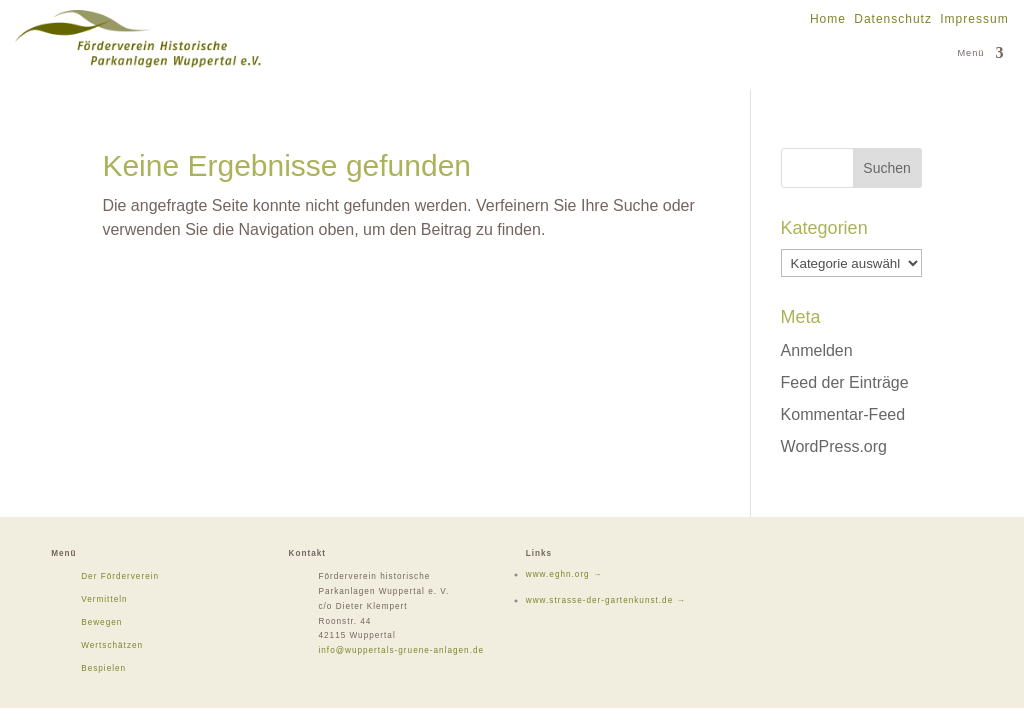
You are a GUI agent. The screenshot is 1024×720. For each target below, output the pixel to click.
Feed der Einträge (845, 382)
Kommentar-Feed (843, 414)
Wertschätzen (112, 645)
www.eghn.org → (564, 574)
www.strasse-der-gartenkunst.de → (606, 600)
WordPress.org (834, 446)
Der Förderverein (120, 576)
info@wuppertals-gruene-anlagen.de (401, 650)
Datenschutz (893, 19)
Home (828, 19)
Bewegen (101, 622)
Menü (970, 53)
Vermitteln (104, 599)
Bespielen (103, 668)
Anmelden (817, 350)
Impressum (974, 19)
